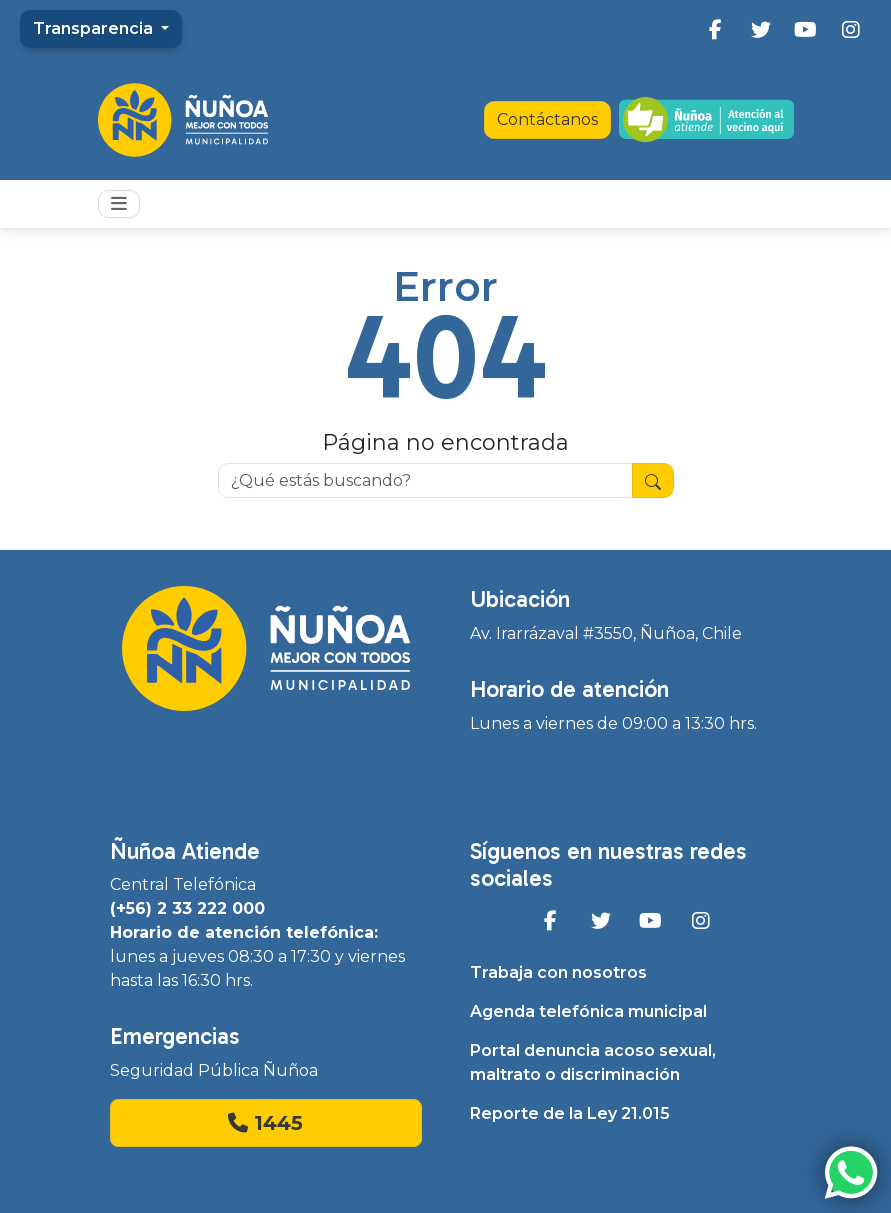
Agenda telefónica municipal (588, 1011)
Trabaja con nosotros (558, 972)
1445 (265, 1123)
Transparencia (95, 28)
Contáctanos (547, 119)
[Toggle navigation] (119, 204)
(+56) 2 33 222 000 (187, 908)
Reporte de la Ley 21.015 (570, 1113)
